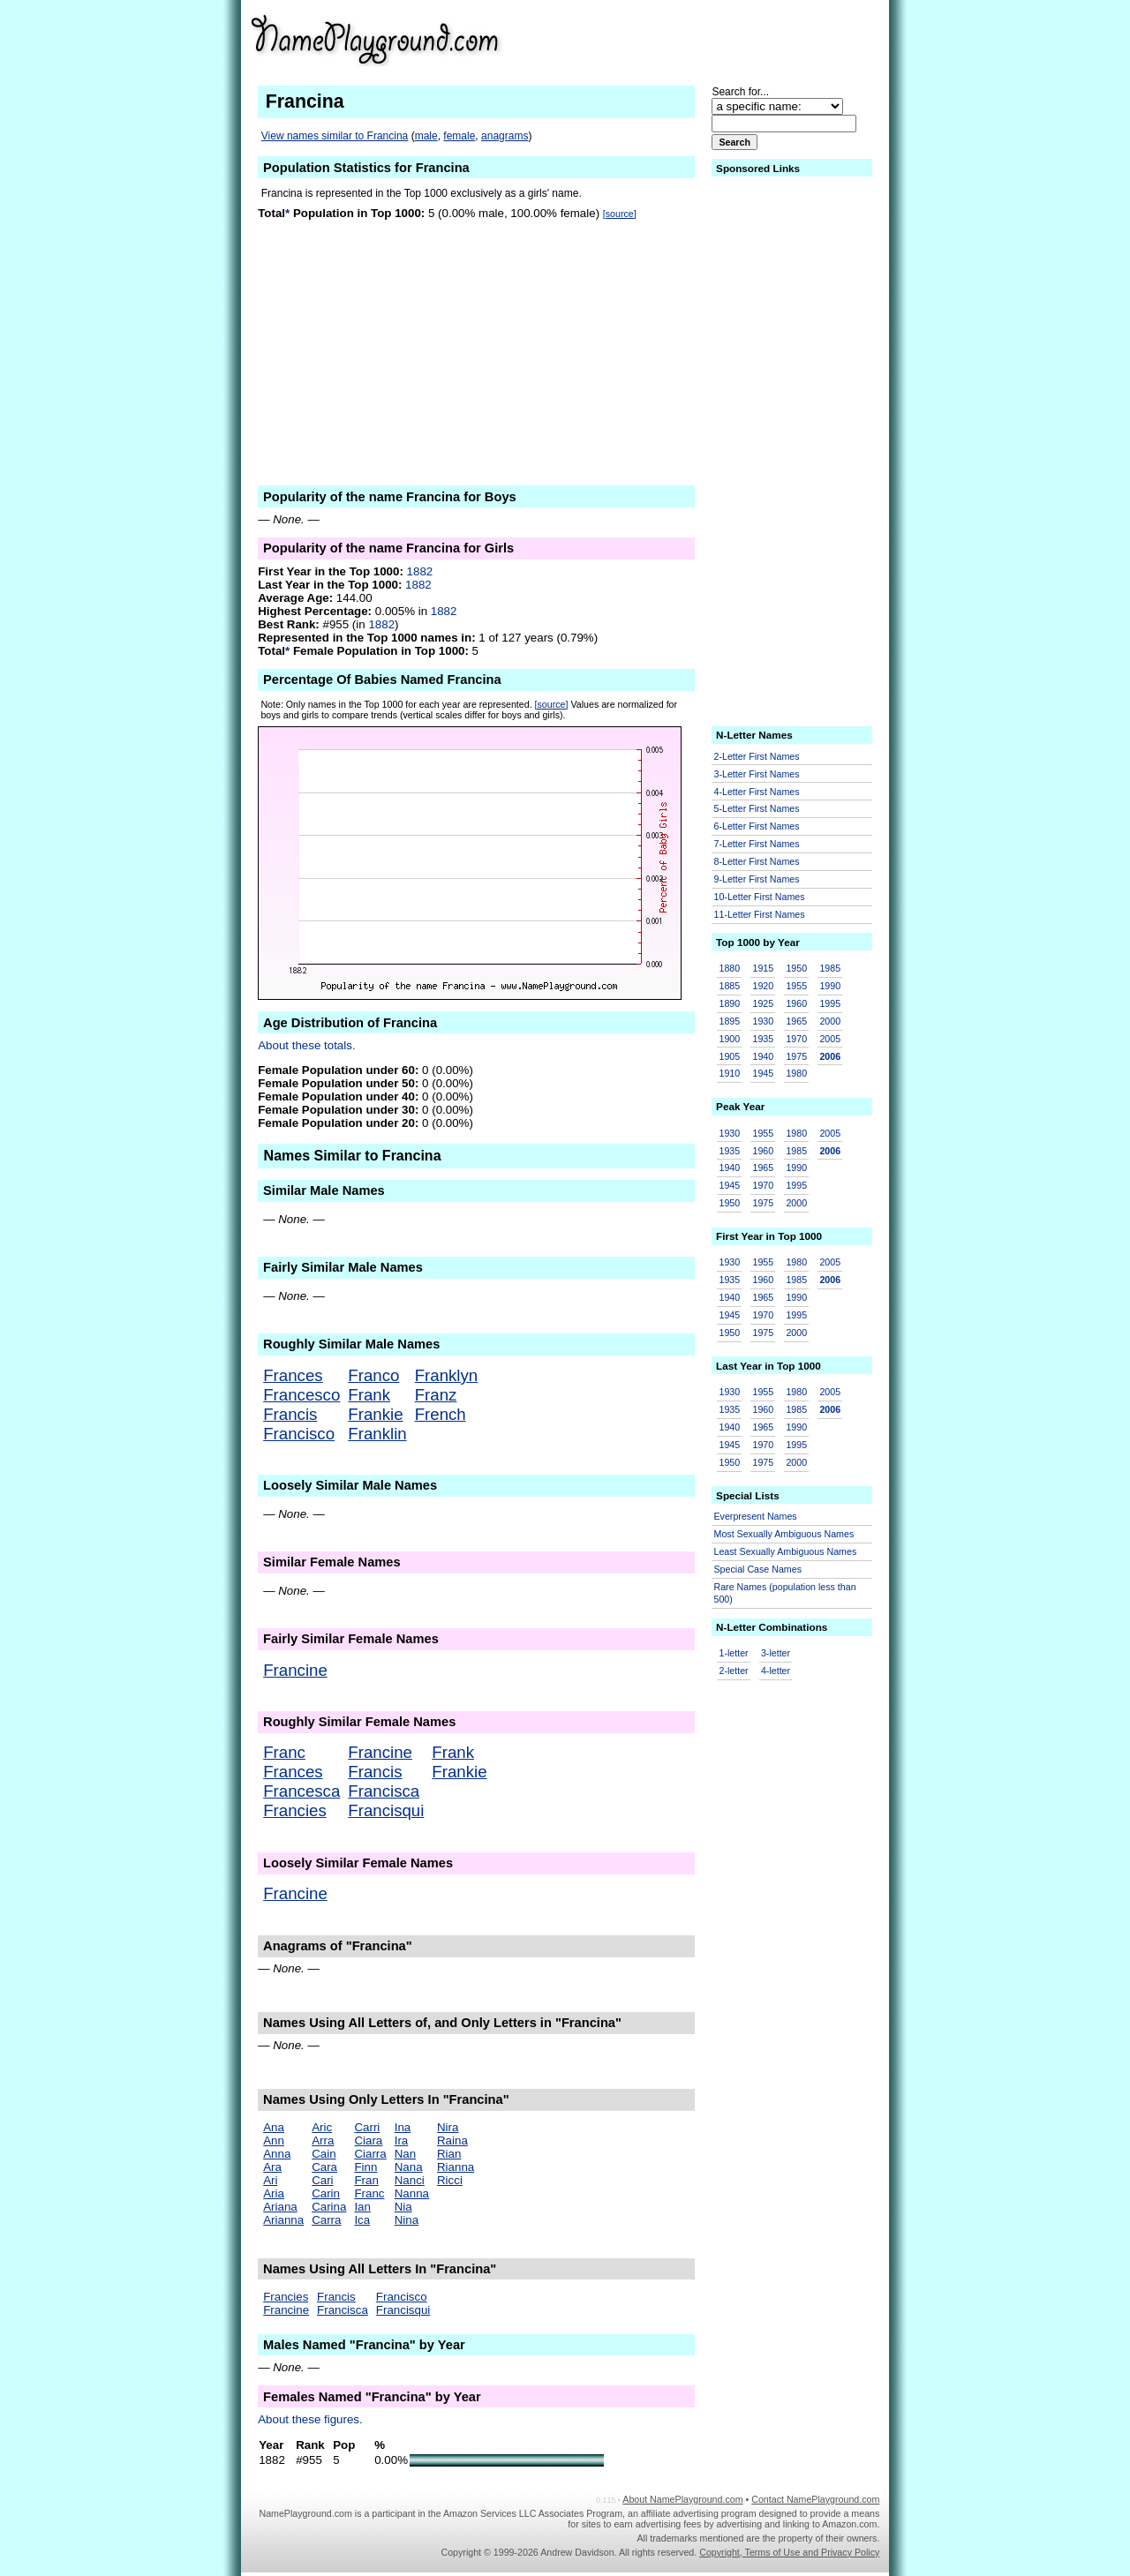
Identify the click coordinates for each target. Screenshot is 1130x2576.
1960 (796, 1003)
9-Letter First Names (757, 879)
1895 (730, 1021)
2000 (829, 1021)
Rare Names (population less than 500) (785, 1593)
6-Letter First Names (757, 826)
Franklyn (446, 1375)
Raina (452, 2140)
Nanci (410, 2180)
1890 (730, 1003)
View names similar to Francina (335, 136)
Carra (326, 2220)
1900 (730, 1038)
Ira (402, 2140)
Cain (323, 2153)
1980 (796, 1073)
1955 (796, 985)
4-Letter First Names (757, 791)
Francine (295, 1670)
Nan (405, 2153)
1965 (796, 1021)
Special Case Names (758, 1569)
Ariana (280, 2206)
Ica (362, 2220)
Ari (270, 2180)
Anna (276, 2153)
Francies (295, 1810)
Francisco (299, 1433)
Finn (365, 2167)
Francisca (383, 1791)
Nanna (412, 2193)
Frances (292, 1375)
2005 (829, 1038)
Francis (290, 1414)
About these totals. (306, 1045)
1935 (762, 1038)
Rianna (455, 2167)
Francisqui (386, 1810)
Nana (409, 2167)
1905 (730, 1056)
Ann (273, 2140)
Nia (403, 2206)
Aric (322, 2127)
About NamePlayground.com (682, 2499)
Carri (367, 2127)
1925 (762, 1003)
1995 (829, 1003)
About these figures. (310, 2419)
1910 (730, 1073)
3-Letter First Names (757, 774)
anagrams (504, 136)
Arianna (283, 2220)
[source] (620, 213)
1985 (829, 968)
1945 (762, 1073)
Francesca (301, 1791)
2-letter (734, 1670)
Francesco (301, 1395)
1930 (762, 1021)
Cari (322, 2180)
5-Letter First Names (757, 808)
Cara (324, 2167)
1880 (730, 968)
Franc (284, 1752)
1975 (796, 1056)
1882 (420, 571)
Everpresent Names (755, 1516)
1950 (796, 968)
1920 (762, 985)
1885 (730, 985)
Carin (326, 2193)
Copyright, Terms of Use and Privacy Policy (789, 2552)
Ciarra (370, 2153)
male (426, 136)
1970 (796, 1038)
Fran (366, 2180)
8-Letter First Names (757, 861)
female (459, 136)
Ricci (450, 2180)
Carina (329, 2206)
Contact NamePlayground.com (815, 2499)
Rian (449, 2153)
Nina (406, 2220)
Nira (447, 2127)
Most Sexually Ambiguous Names (784, 1533)
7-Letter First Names (757, 843)
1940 (762, 1056)
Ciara (368, 2140)
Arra (323, 2140)
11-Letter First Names (759, 914)
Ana (273, 2127)
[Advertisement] (742, 38)
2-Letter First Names (757, 756)
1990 (829, 985)
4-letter (775, 1670)
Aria (273, 2193)
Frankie (375, 1414)
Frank (369, 1395)
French (440, 1414)
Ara (272, 2167)
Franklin (377, 1433)
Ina (403, 2127)
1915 (762, 968)
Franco (373, 1375)
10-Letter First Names (759, 896)
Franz (436, 1395)
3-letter (775, 1653)
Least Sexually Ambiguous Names (785, 1551)
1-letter (734, 1653)
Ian (362, 2206)
